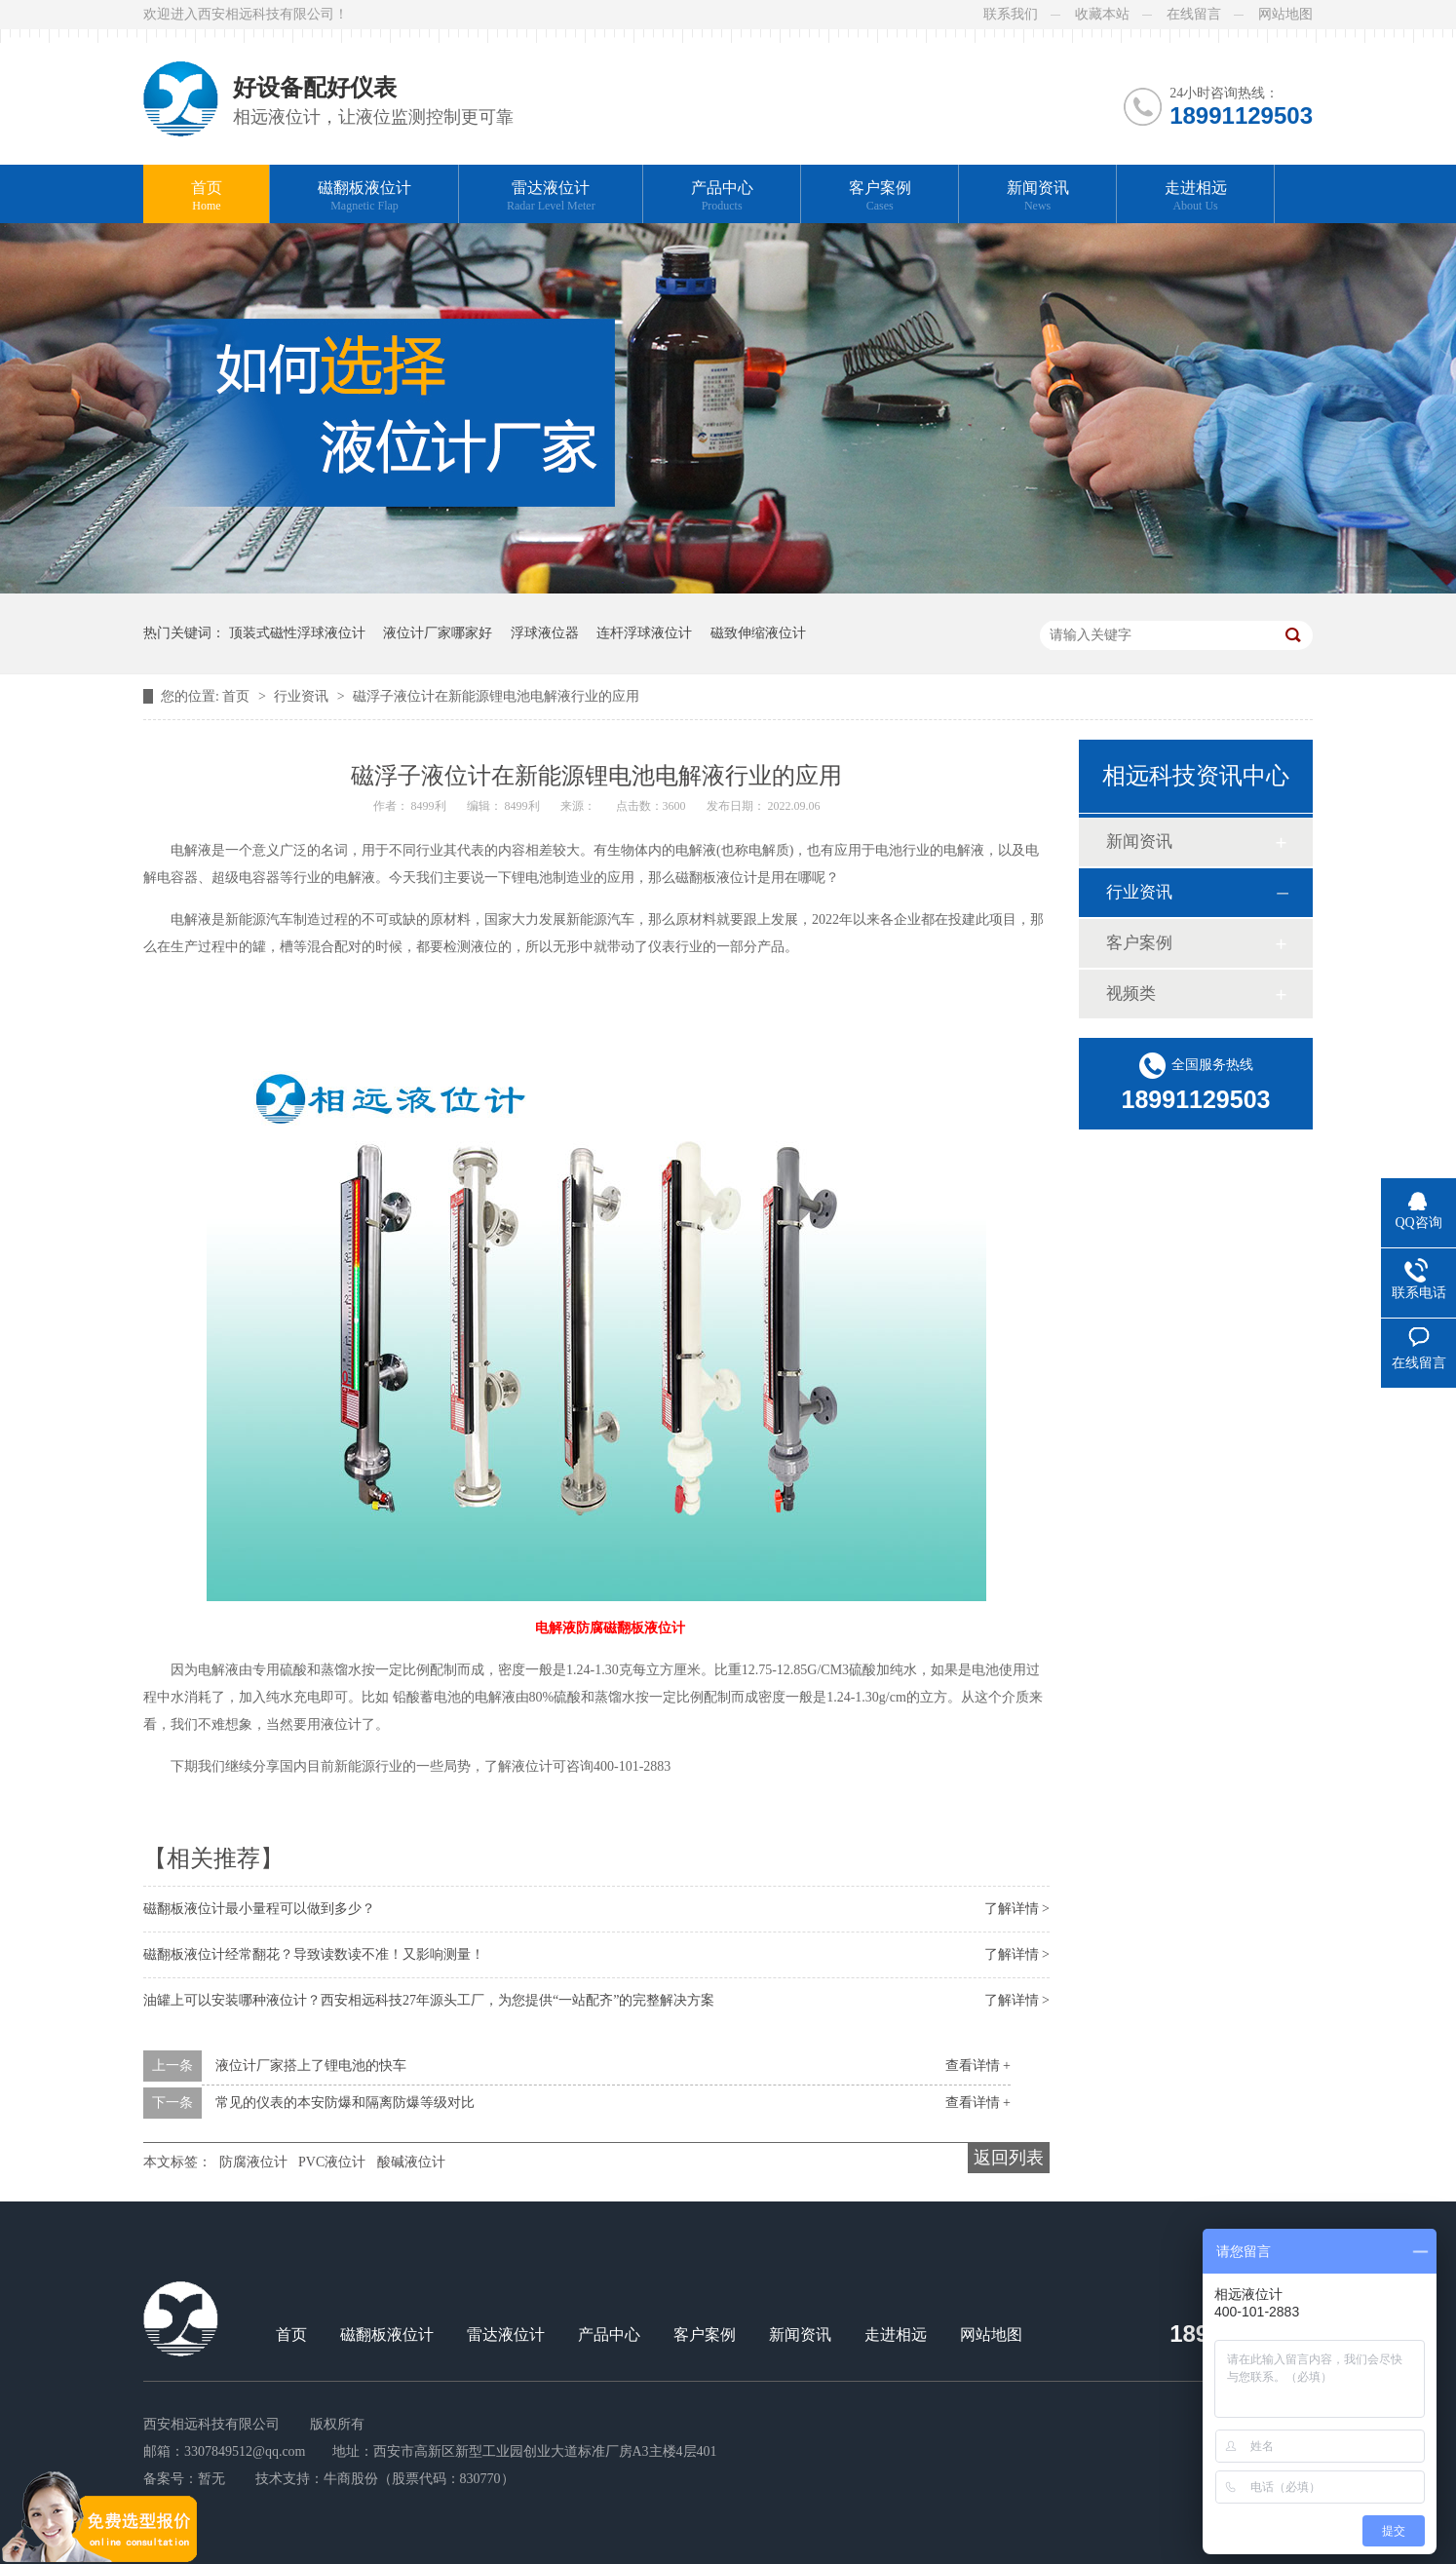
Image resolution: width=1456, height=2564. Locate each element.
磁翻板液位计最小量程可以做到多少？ (259, 1908)
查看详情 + (978, 2065)
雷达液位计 (551, 196)
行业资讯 (303, 696)
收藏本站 (1102, 14)
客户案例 (880, 196)
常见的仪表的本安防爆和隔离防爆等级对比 (345, 2102)
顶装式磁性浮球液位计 (297, 633)
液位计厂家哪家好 (437, 633)
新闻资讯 (1038, 196)
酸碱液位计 (411, 2162)
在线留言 (1194, 14)
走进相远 (1196, 196)
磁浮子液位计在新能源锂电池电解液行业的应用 (496, 696)
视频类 (1131, 993)
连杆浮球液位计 (644, 633)
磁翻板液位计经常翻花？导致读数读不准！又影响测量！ (313, 1954)
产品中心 (722, 196)
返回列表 (1009, 2157)
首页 (206, 196)
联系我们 (1010, 14)
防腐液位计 (253, 2162)
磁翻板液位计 (364, 196)
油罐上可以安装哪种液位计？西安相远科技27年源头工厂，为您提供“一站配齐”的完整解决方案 (428, 2000)
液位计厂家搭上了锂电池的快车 (310, 2065)
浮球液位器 (545, 633)
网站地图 (1285, 14)
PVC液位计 (331, 2162)
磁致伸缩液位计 (758, 633)
